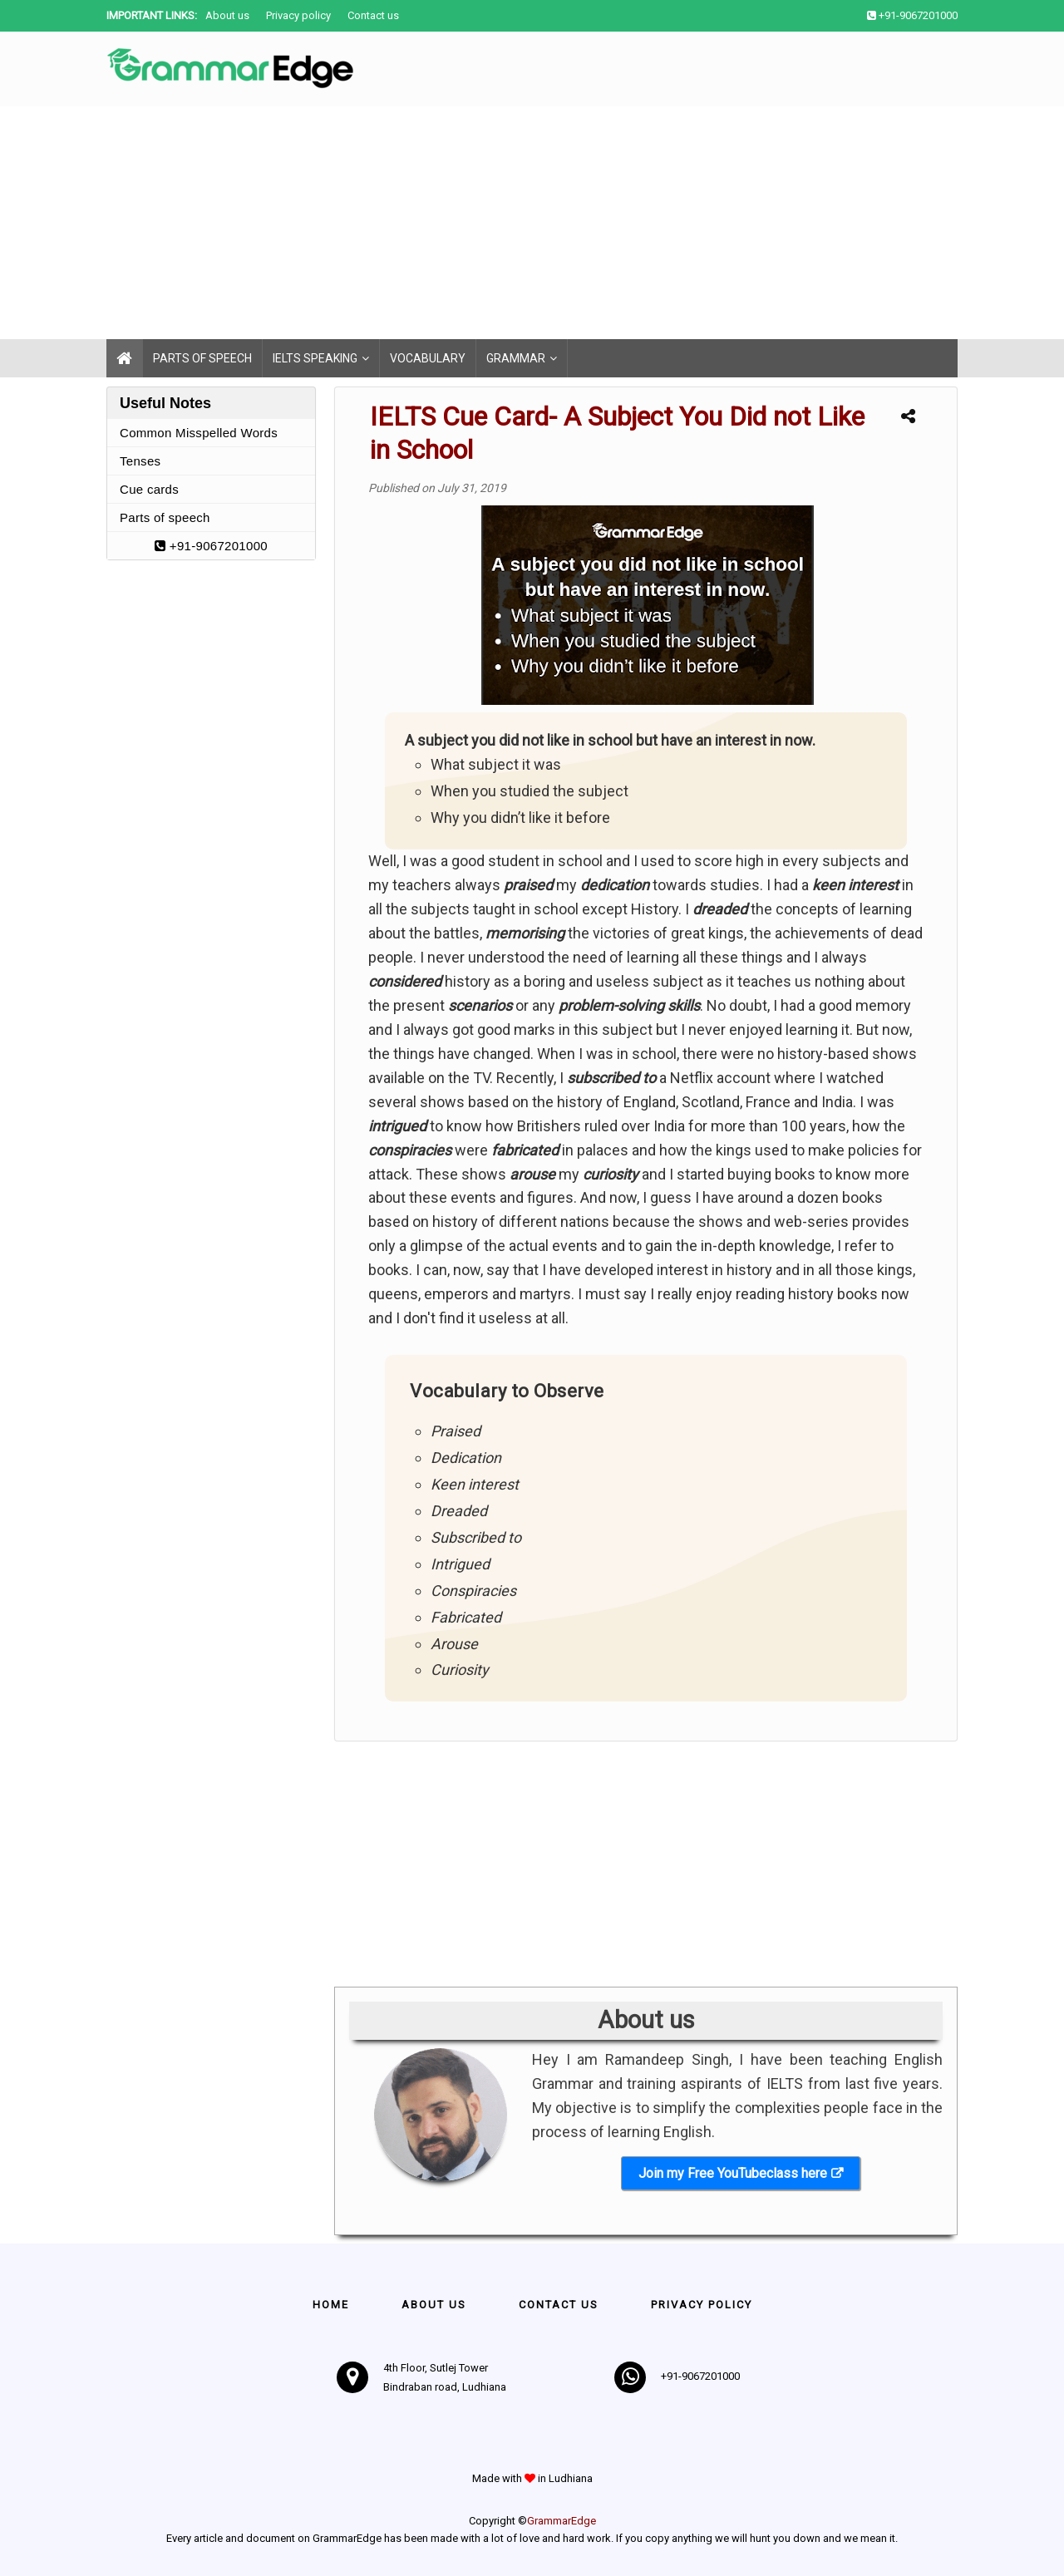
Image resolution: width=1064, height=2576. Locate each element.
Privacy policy (298, 15)
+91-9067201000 (211, 546)
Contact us (373, 15)
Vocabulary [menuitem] (428, 358)
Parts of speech (165, 517)
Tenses (140, 461)
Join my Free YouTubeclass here (732, 2173)
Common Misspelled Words (199, 433)
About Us (433, 2304)
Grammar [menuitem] (515, 358)
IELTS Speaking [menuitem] (315, 358)
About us (227, 15)
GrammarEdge (561, 2520)
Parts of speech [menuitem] (202, 358)
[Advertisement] (499, 222)
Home (331, 2304)
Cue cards (149, 489)
